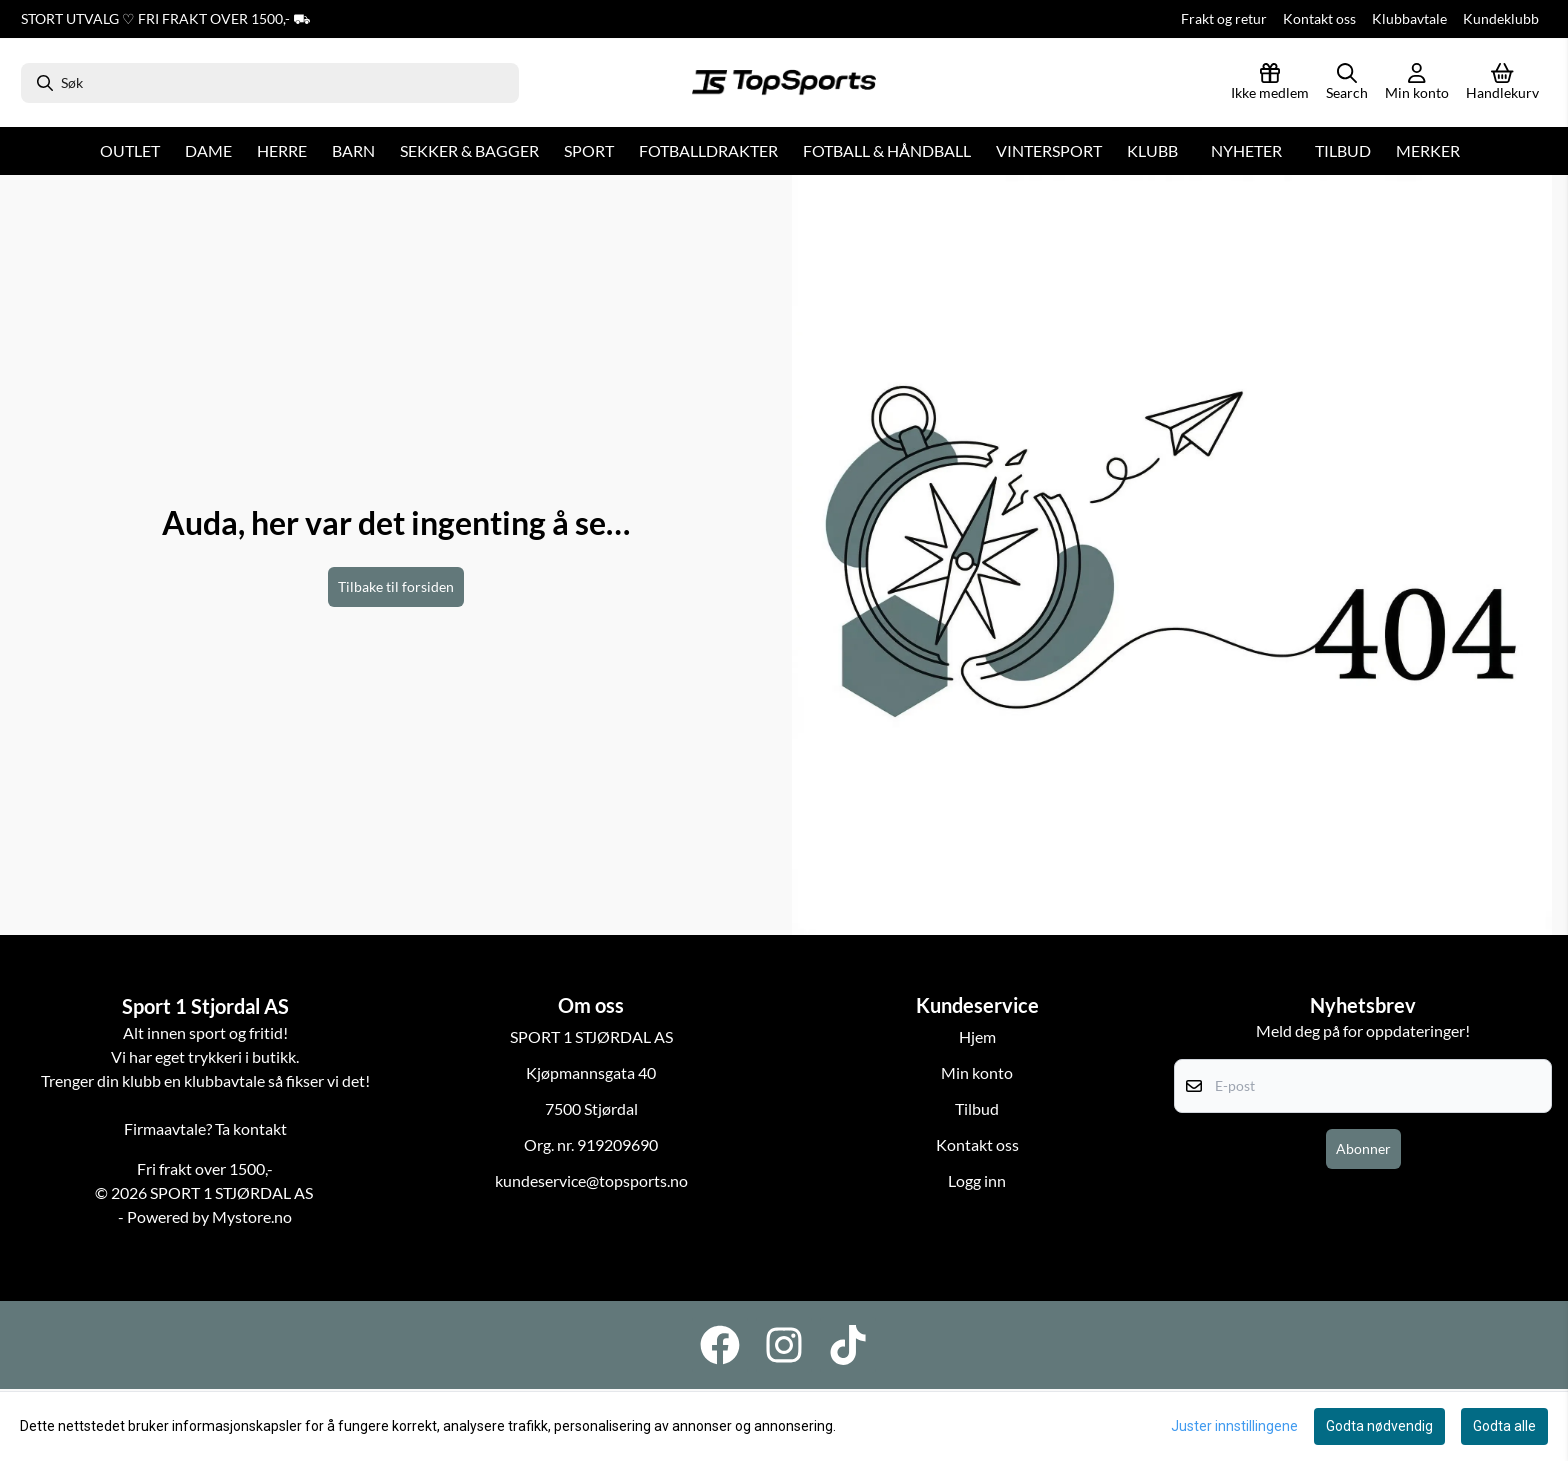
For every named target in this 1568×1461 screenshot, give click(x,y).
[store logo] (784, 83)
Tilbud (1343, 150)
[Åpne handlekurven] (1502, 83)
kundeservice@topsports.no (591, 1180)
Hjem (977, 1036)
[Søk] (270, 83)
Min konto (977, 1072)
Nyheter (1246, 150)
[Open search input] (1347, 83)
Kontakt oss (1319, 18)
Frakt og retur (1224, 18)
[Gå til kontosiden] (1417, 83)
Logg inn (977, 1180)
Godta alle (1504, 1426)
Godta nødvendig (1379, 1426)
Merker (1428, 150)
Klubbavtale (1409, 18)
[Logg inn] (1270, 83)
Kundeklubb (1501, 18)
